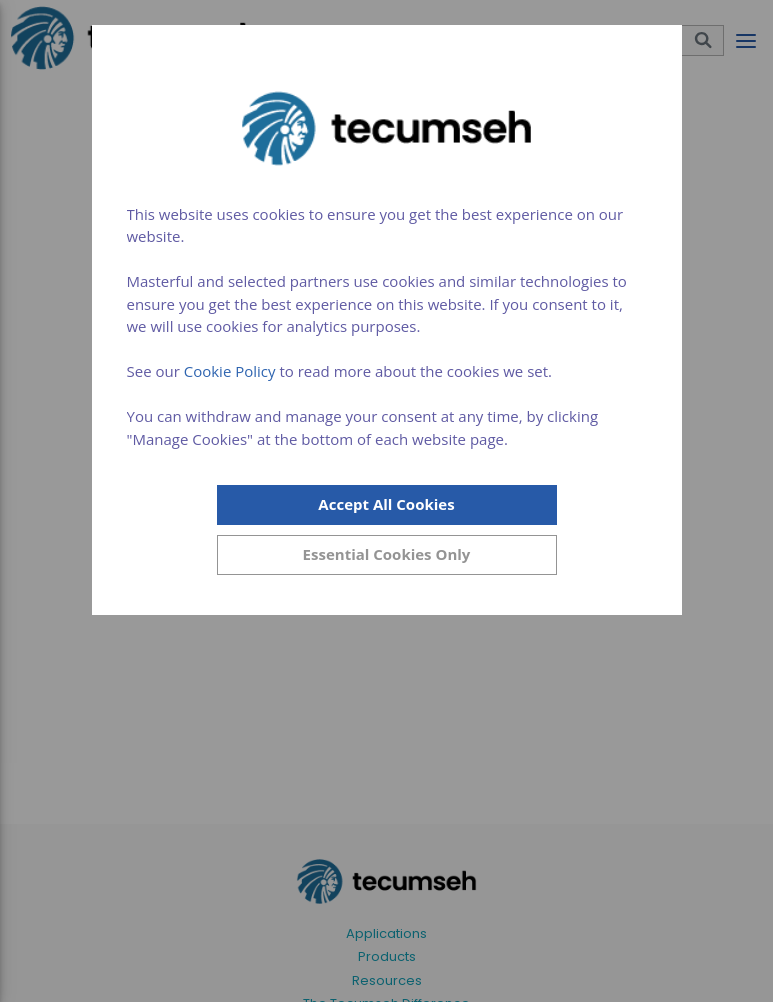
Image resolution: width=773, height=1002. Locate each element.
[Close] (387, 555)
